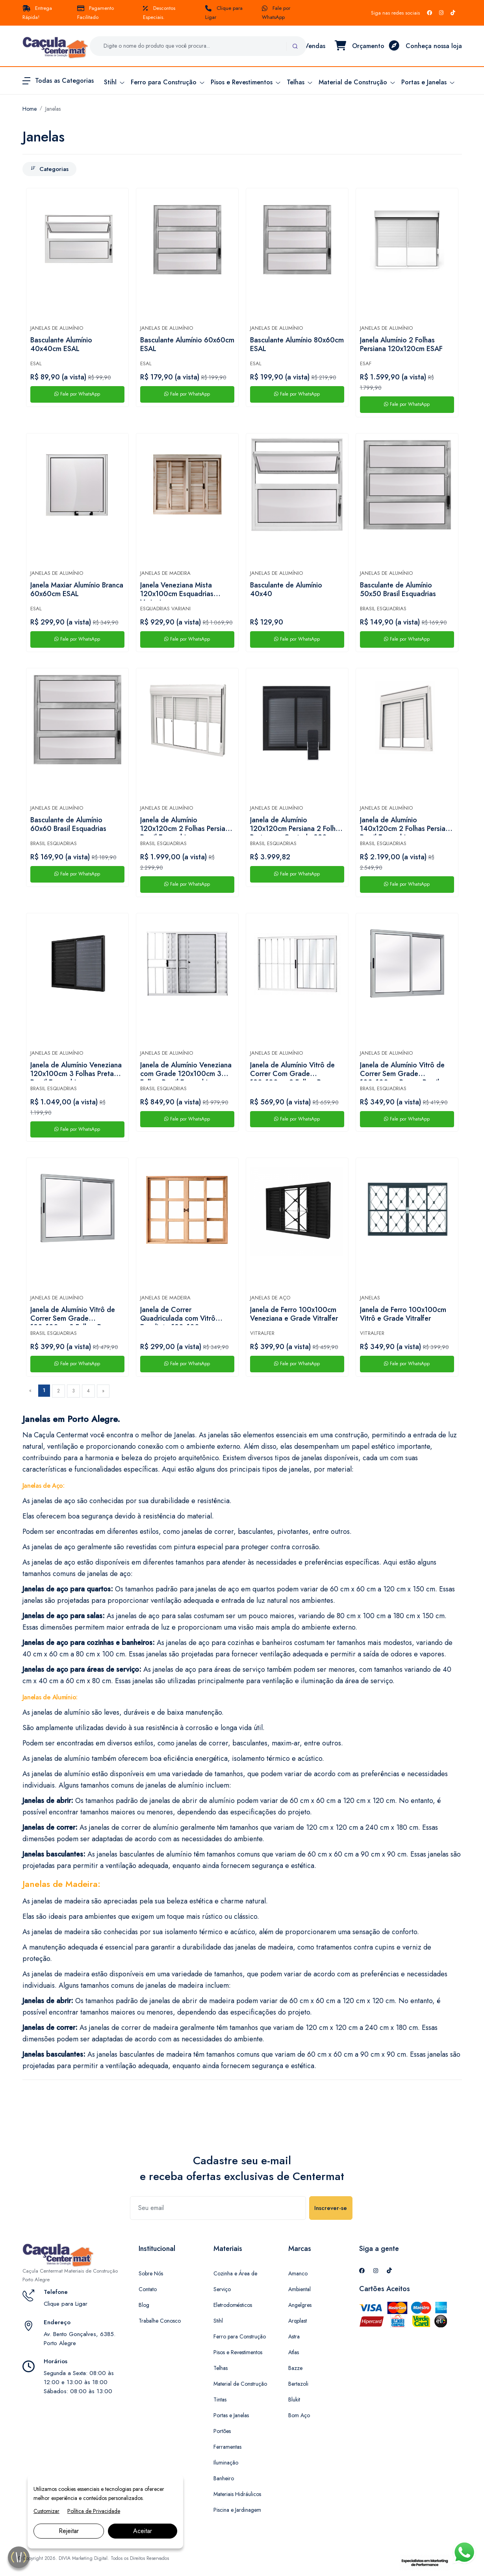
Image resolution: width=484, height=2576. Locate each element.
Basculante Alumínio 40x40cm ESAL (61, 345)
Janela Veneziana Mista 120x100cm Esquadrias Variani (176, 590)
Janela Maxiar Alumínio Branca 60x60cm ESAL (76, 590)
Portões (222, 2431)
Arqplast (297, 2321)
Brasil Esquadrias (383, 608)
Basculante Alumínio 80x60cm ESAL (297, 345)
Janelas (53, 109)
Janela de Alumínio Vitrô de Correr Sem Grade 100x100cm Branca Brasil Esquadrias (402, 1070)
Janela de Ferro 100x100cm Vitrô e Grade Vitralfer (403, 1314)
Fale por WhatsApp (77, 394)
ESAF (365, 363)
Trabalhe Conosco (160, 2321)
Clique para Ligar (65, 2303)
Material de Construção (240, 2384)
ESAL (36, 363)
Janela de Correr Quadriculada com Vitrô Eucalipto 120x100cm (177, 1315)
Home (29, 109)
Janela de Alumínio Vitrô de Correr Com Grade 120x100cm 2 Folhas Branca (294, 1070)
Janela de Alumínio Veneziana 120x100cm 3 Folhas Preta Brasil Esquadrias (76, 1070)
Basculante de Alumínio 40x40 (286, 590)
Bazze (295, 2368)
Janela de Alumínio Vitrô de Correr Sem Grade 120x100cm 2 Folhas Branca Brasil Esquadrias (74, 1315)
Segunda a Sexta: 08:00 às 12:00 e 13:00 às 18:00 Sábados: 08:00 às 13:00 (79, 2382)
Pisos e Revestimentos (237, 2352)
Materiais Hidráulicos (237, 2494)
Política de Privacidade (93, 2511)
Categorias (49, 169)
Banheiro (223, 2478)
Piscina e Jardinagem (237, 2510)
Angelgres (300, 2305)
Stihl (218, 2321)
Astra (294, 2336)
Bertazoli (298, 2384)
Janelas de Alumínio (56, 328)
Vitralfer (262, 1333)
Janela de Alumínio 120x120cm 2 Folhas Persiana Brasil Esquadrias (186, 825)
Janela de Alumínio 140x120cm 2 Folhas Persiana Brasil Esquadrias (406, 825)
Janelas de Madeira (165, 573)
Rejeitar (69, 2530)
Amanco (298, 2273)
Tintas (219, 2399)
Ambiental (299, 2289)
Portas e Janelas (231, 2415)
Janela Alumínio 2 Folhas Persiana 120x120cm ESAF (401, 345)
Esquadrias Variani (165, 608)
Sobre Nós (151, 2273)
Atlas (293, 2352)
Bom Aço (299, 2415)
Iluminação (225, 2462)
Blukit (294, 2399)
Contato (148, 2289)
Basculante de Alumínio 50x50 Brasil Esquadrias (398, 590)
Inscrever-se (330, 2208)
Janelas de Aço (270, 1297)
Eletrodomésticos (232, 2305)
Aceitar (142, 2530)
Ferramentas (227, 2447)
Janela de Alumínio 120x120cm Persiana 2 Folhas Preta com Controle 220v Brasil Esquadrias (296, 825)
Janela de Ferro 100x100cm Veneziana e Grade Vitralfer (294, 1314)
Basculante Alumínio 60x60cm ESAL (187, 345)
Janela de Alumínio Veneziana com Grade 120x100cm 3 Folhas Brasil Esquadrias (186, 1070)
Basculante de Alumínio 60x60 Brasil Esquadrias (68, 825)
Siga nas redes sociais (395, 13)
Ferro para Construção (239, 2336)
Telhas (220, 2368)
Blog (144, 2305)
